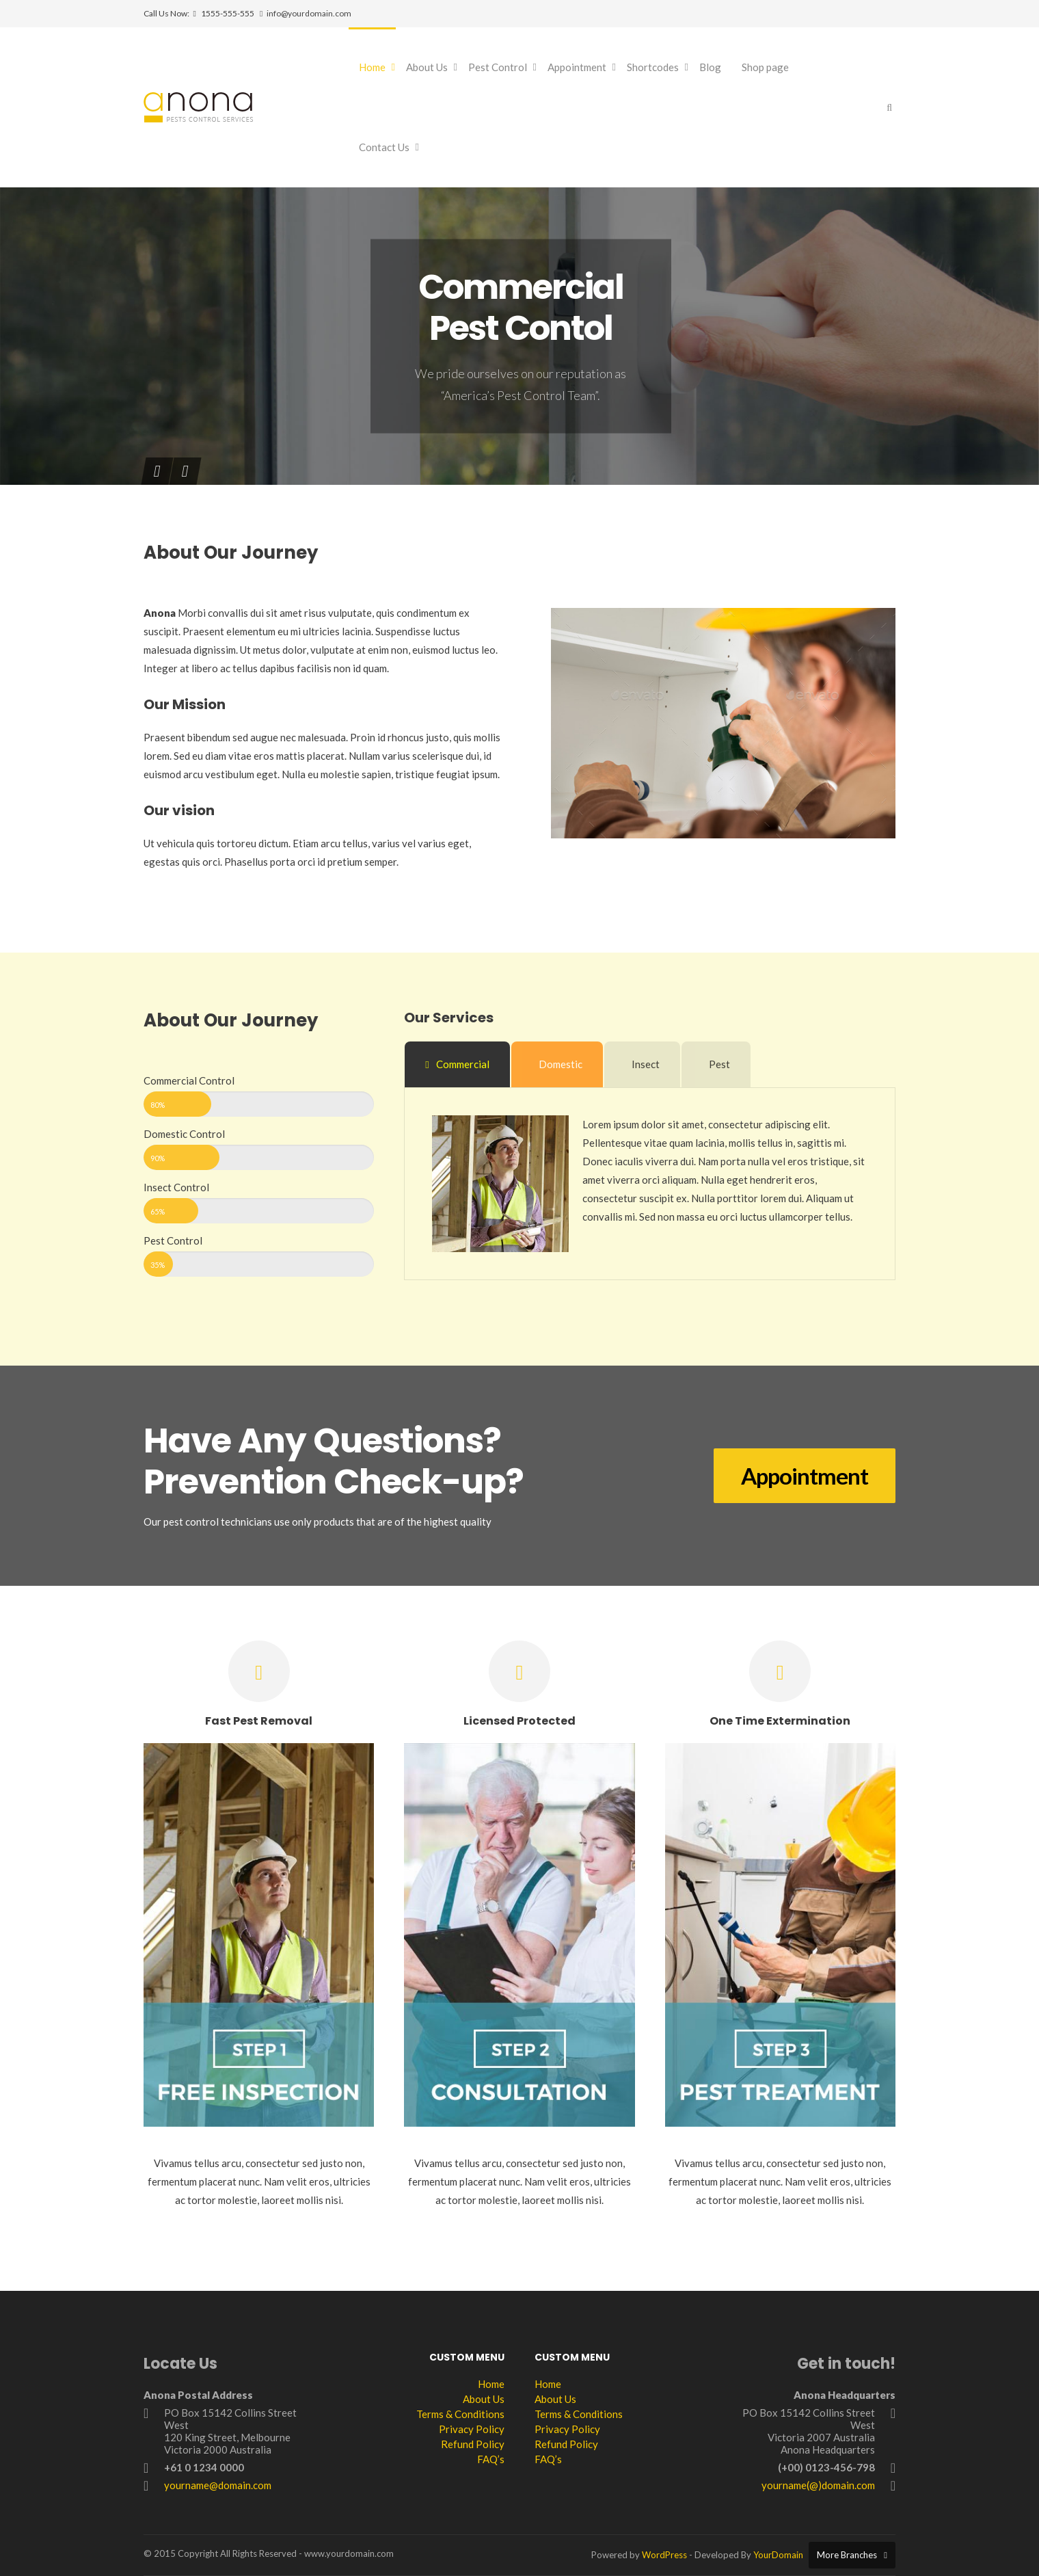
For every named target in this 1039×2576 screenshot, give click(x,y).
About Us (427, 67)
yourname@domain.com (217, 2485)
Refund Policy (472, 2444)
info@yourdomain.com (309, 13)
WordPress (664, 2554)
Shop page (765, 67)
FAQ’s (490, 2459)
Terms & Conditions (460, 2414)
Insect (646, 1064)
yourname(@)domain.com (818, 2485)
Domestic (560, 1064)
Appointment (577, 67)
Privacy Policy (471, 2429)
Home (372, 67)
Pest (719, 1064)
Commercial (457, 1064)
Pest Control (497, 67)
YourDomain (778, 2554)
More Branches (847, 2554)
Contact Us (384, 147)
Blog (710, 67)
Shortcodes (653, 67)
